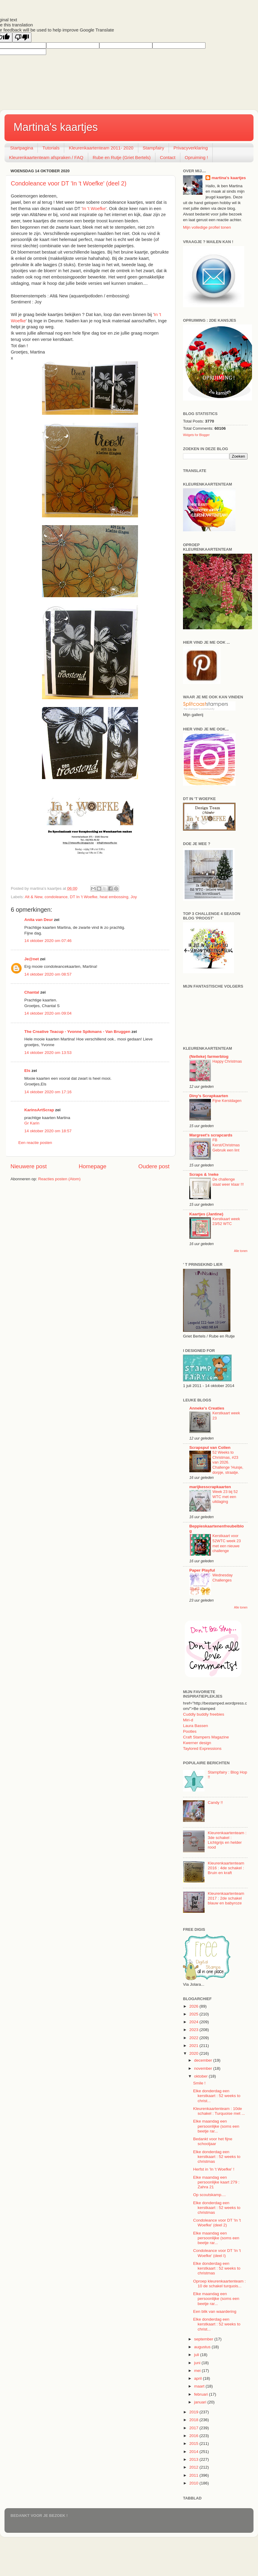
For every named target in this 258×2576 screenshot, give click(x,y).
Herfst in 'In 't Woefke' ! (213, 2169)
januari (200, 2402)
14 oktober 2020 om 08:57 (48, 974)
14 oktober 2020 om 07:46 (48, 940)
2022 (194, 2038)
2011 (194, 2475)
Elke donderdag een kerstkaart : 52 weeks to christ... (217, 2096)
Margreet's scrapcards (210, 1135)
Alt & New (34, 897)
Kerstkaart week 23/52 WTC (226, 1221)
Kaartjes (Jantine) (206, 1214)
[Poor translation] (22, 37)
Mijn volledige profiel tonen (207, 227)
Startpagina (21, 147)
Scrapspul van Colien (209, 1447)
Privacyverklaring (190, 147)
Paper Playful (202, 1570)
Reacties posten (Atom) (59, 1179)
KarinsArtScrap (39, 1110)
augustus (203, 2347)
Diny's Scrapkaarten (208, 1096)
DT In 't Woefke (84, 897)
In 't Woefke (94, 208)
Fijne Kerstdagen (227, 1100)
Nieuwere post (28, 1166)
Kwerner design (197, 1743)
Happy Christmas (227, 1061)
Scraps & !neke (204, 1174)
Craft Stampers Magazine (206, 1737)
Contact (168, 157)
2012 (194, 2467)
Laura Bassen (195, 1725)
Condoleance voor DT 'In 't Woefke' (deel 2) (68, 183)
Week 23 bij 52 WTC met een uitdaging (225, 1496)
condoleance (56, 897)
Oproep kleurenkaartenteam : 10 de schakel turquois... (219, 2283)
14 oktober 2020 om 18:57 (48, 1131)
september (204, 2339)
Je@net (31, 959)
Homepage (92, 1166)
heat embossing (114, 897)
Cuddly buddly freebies (203, 1714)
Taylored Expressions (202, 1748)
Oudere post (154, 1166)
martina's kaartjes (229, 178)
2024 (194, 2022)
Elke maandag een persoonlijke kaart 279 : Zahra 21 (216, 2182)
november (203, 2068)
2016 (194, 2435)
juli (197, 2354)
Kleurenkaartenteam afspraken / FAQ (46, 157)
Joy (133, 897)
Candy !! (215, 1802)
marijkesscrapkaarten (210, 1487)
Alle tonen (241, 1251)
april (198, 2378)
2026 (194, 2006)
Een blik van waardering (214, 2311)
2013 (194, 2459)
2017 (194, 2428)
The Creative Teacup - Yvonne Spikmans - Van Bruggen (77, 1031)
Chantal (31, 992)
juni (198, 2363)
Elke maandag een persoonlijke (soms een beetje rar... (216, 2126)
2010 (194, 2483)
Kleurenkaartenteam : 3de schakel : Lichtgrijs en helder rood (227, 1840)
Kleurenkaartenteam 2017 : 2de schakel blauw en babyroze (226, 1898)
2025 (194, 2014)
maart (200, 2386)
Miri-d (188, 1720)
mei (198, 2370)
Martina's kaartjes (56, 127)
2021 (194, 2045)
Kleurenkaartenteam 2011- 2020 (101, 147)
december (203, 2060)
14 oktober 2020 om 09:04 (48, 1013)
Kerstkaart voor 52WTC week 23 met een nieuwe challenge (226, 1543)
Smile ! (199, 2083)
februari (201, 2394)
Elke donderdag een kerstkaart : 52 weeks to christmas (217, 2157)
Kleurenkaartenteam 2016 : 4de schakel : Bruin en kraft (226, 1868)
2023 (194, 2029)
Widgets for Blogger (196, 435)
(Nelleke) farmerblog (209, 1056)
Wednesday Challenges (222, 1577)
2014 (194, 2451)
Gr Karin (31, 1123)
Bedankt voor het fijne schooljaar (212, 2141)
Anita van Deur (38, 919)
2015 (194, 2443)
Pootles (189, 1731)
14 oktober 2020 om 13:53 (48, 1052)
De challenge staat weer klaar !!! (228, 1182)
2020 (194, 2053)
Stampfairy (153, 147)
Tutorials (50, 147)
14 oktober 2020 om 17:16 (48, 1092)
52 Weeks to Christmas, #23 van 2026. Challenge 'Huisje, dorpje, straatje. (227, 1462)
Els (27, 1070)
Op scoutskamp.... (209, 2194)
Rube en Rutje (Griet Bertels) (122, 157)
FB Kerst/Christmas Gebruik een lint (226, 1145)
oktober (201, 2076)
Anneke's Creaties (206, 1408)
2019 (194, 2412)
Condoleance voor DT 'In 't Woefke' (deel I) (217, 2253)
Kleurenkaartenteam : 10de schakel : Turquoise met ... (219, 2111)
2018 (194, 2420)
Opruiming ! (196, 157)
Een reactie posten (35, 1142)
